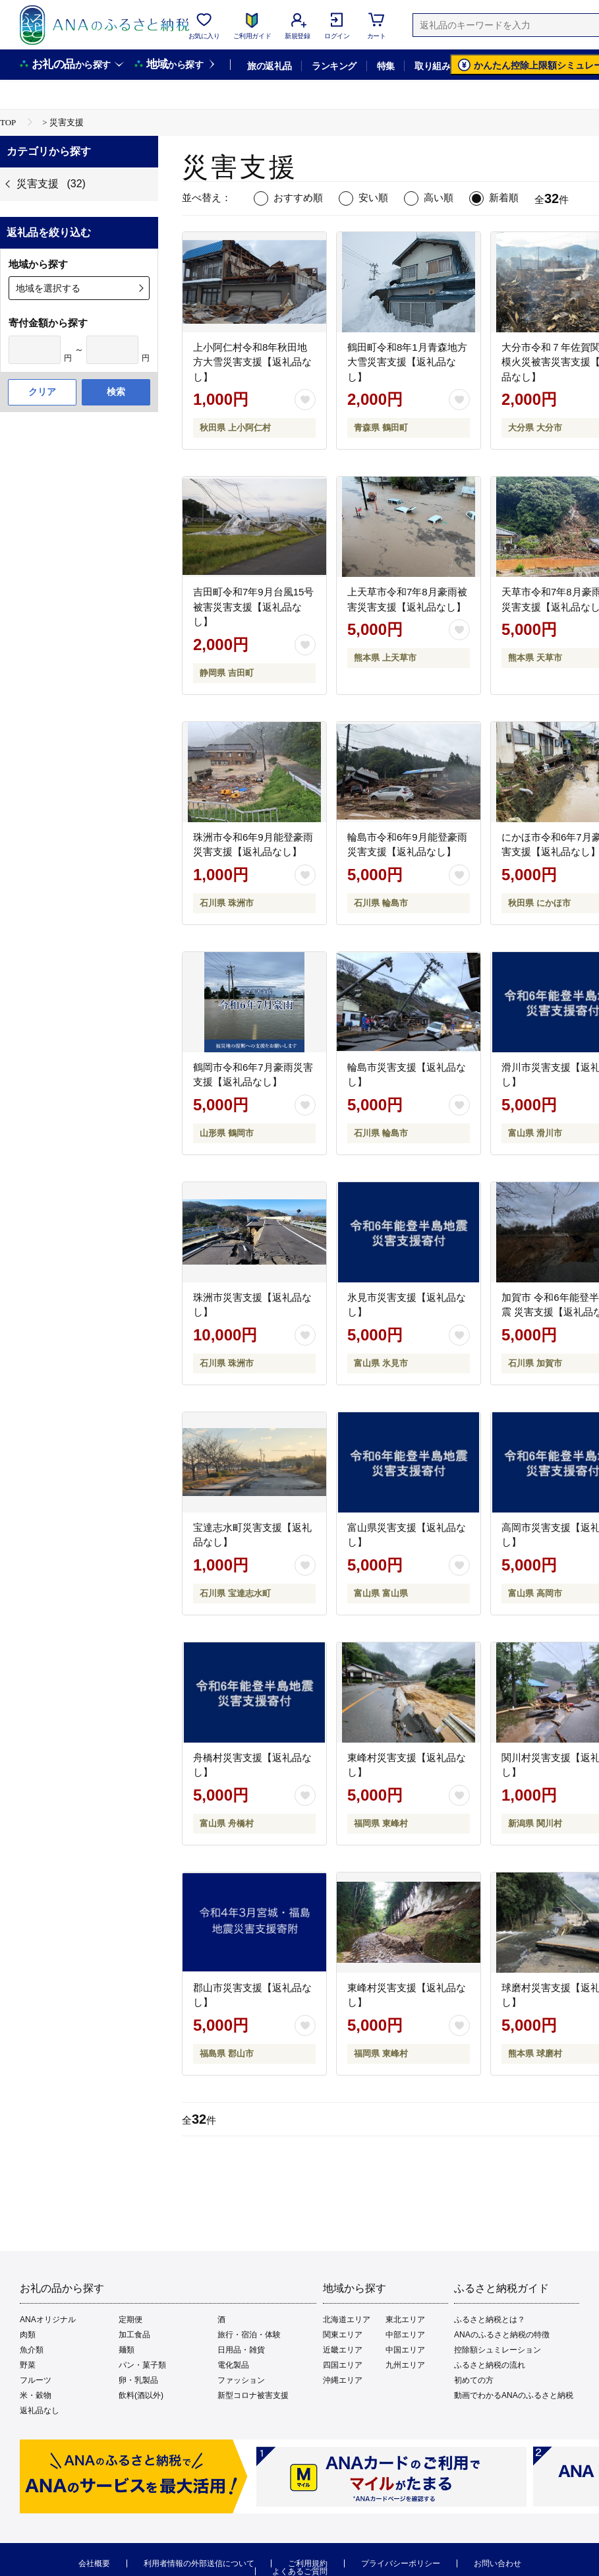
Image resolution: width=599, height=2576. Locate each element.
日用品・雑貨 (241, 2349)
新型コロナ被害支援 (253, 2395)
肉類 (28, 2334)
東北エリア (405, 2319)
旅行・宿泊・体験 (249, 2334)
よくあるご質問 (300, 2571)
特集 (386, 66)
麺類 (126, 2349)
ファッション (241, 2380)
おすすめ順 (298, 197)
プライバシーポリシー (400, 2563)
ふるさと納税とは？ (489, 2319)
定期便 (130, 2319)
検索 (116, 391)
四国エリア (342, 2365)
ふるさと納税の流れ (489, 2365)
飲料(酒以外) (141, 2395)
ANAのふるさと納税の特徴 (502, 2334)
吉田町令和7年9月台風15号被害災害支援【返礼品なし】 (253, 606)
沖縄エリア (342, 2380)
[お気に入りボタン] (305, 399)
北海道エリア (346, 2319)
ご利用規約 (308, 2563)
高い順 (438, 197)
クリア (42, 391)
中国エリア (405, 2349)
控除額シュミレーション (497, 2349)
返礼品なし (39, 2410)
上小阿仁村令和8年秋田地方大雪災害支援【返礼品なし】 (252, 362)
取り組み (432, 66)
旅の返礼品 (269, 66)
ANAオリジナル (48, 2319)
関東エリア (342, 2334)
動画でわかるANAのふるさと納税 (513, 2395)
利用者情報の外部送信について (199, 2563)
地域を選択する (48, 288)
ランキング (334, 66)
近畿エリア (342, 2349)
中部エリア (405, 2334)
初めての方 (474, 2380)
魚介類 (31, 2349)
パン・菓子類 (142, 2365)
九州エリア (405, 2365)
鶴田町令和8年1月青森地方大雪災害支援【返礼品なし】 (407, 362)
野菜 (28, 2365)
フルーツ (35, 2380)
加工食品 (134, 2334)
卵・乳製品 (138, 2380)
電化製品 (233, 2365)
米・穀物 (35, 2395)
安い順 (373, 197)
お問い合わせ (497, 2563)
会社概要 (94, 2563)
